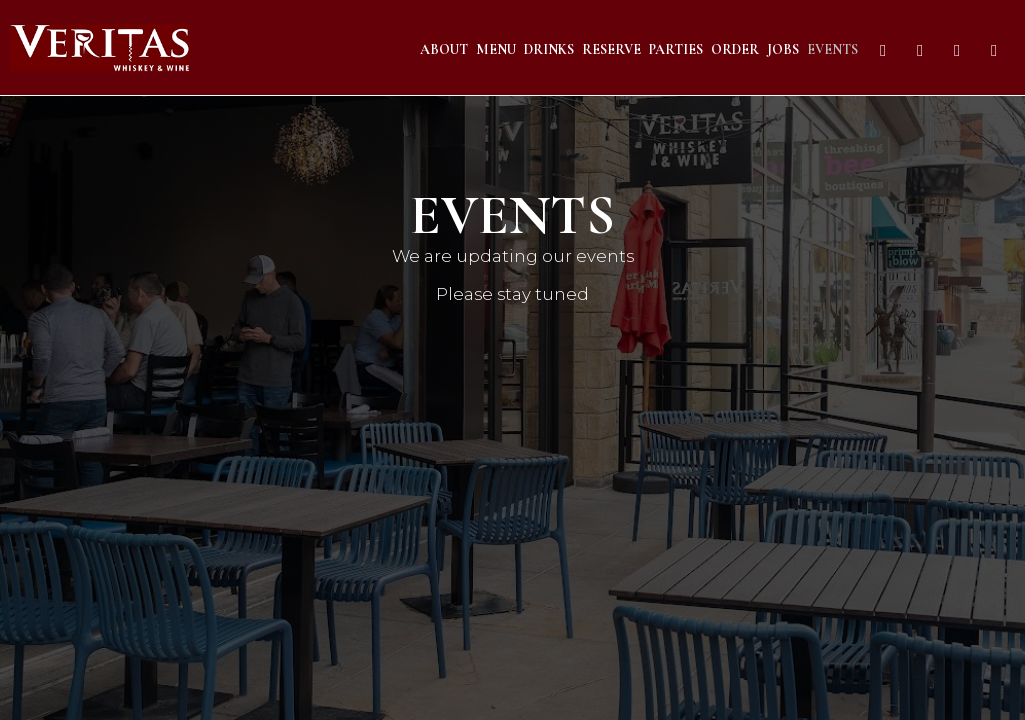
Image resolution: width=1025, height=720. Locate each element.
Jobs (783, 49)
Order (735, 49)
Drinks (549, 49)
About (444, 49)
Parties (676, 49)
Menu (496, 49)
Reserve (611, 49)
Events (832, 49)
